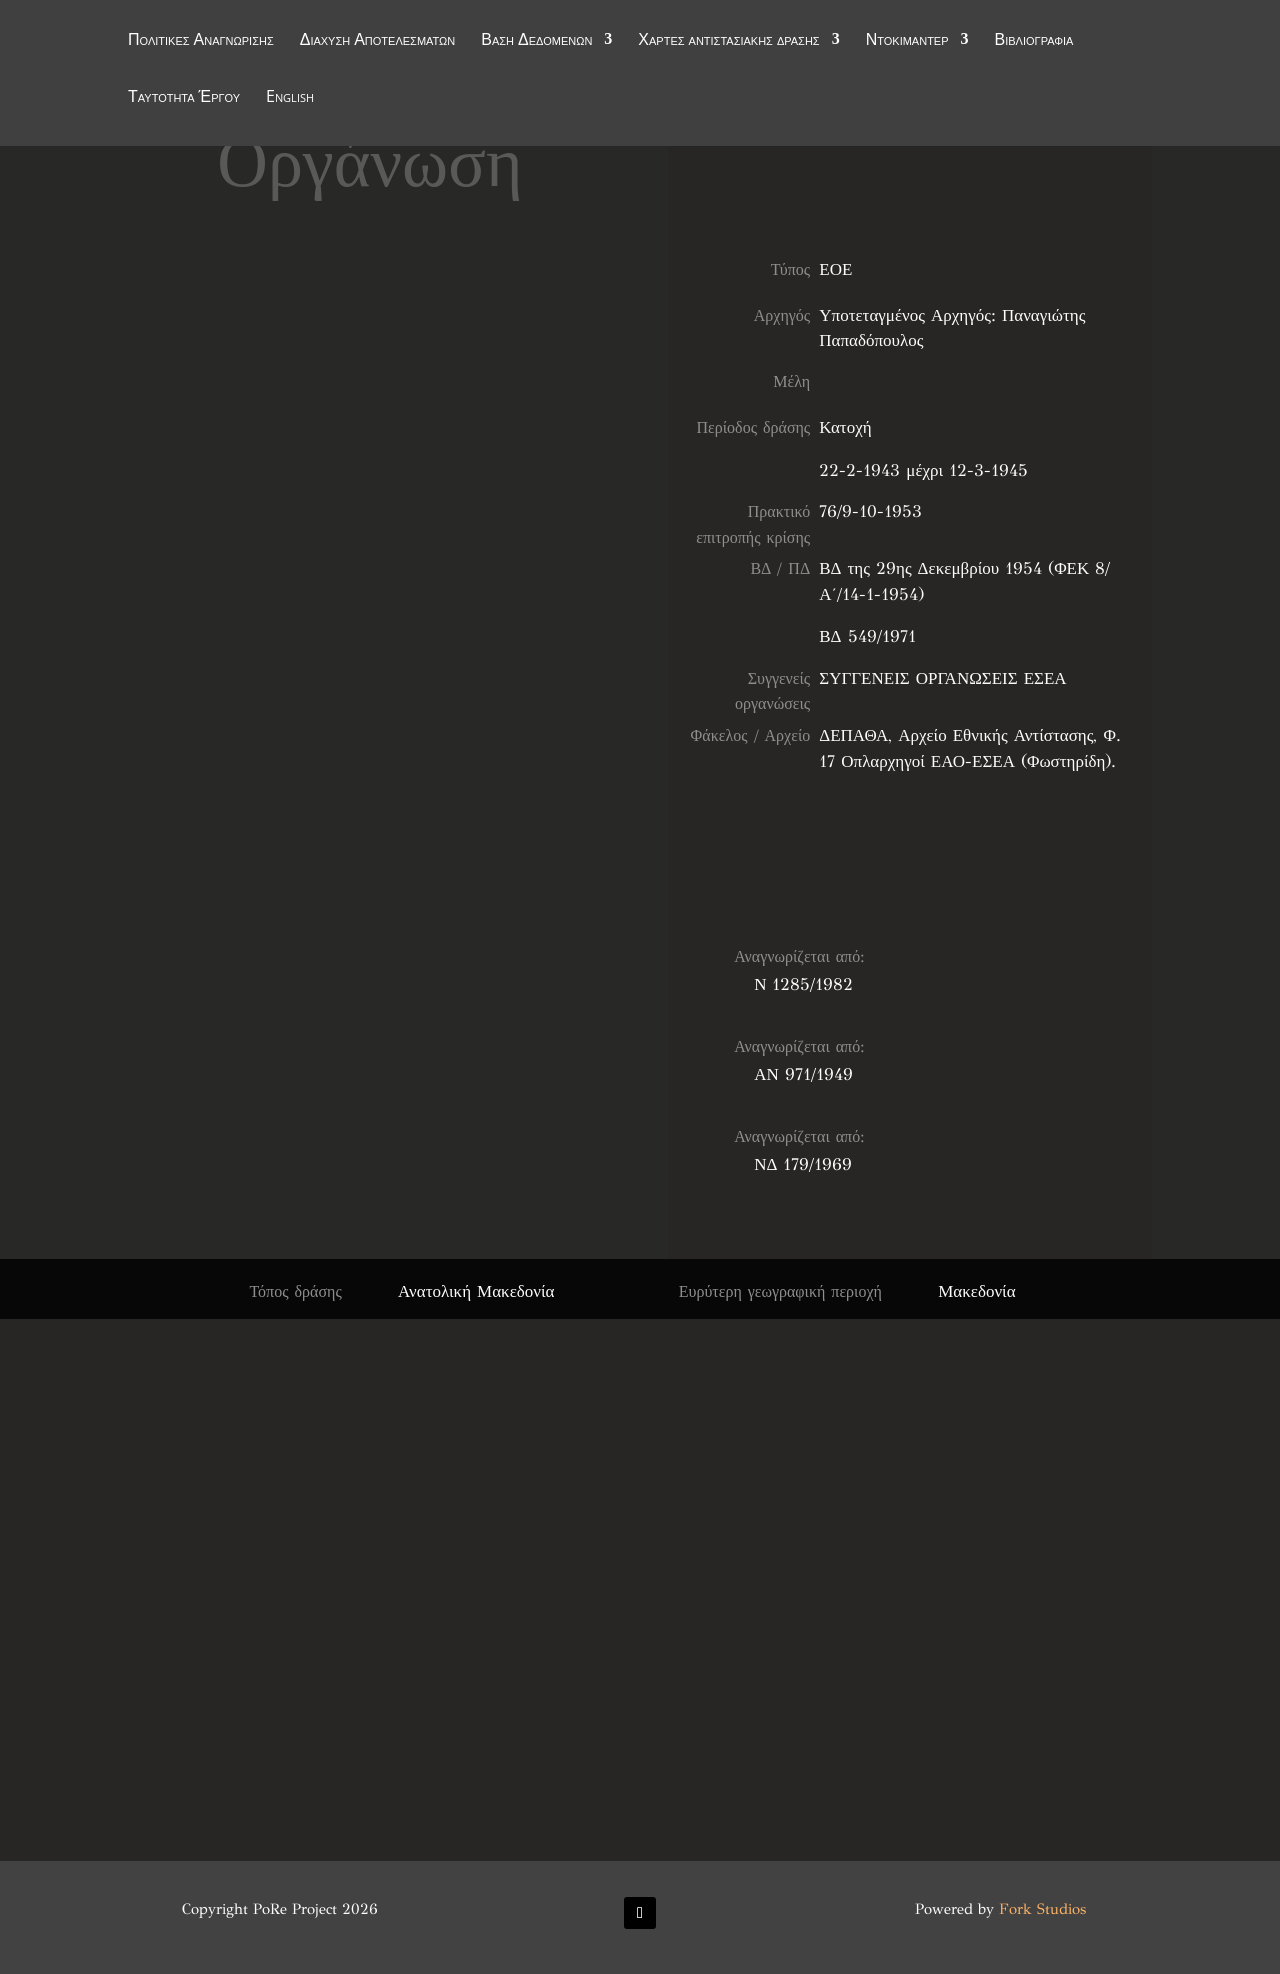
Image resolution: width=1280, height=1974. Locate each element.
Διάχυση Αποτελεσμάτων (378, 42)
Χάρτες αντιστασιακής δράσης (728, 42)
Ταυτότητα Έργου (184, 99)
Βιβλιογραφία (1034, 42)
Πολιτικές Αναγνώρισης (201, 42)
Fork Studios (1042, 1909)
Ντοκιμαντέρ (907, 42)
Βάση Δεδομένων (536, 42)
